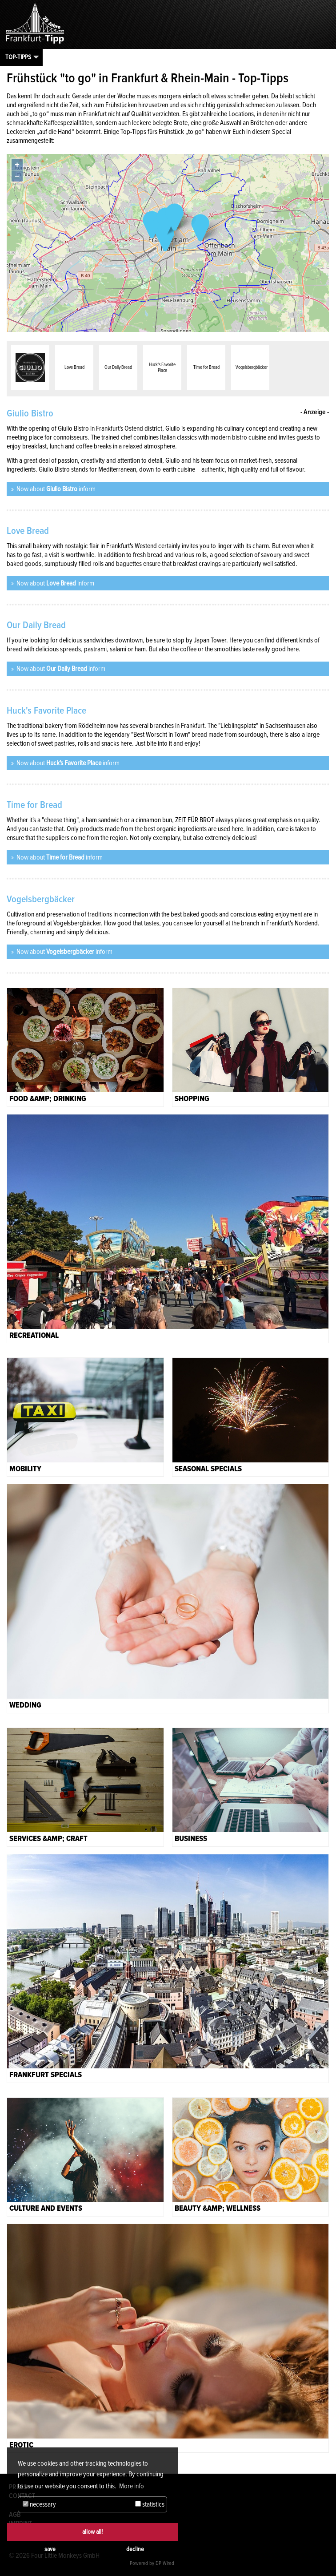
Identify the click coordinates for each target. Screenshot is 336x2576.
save (50, 2549)
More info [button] (131, 2486)
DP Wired (165, 2563)
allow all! (92, 2532)
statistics (149, 2504)
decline (135, 2549)
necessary (39, 2504)
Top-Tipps (18, 57)
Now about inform (55, 489)
